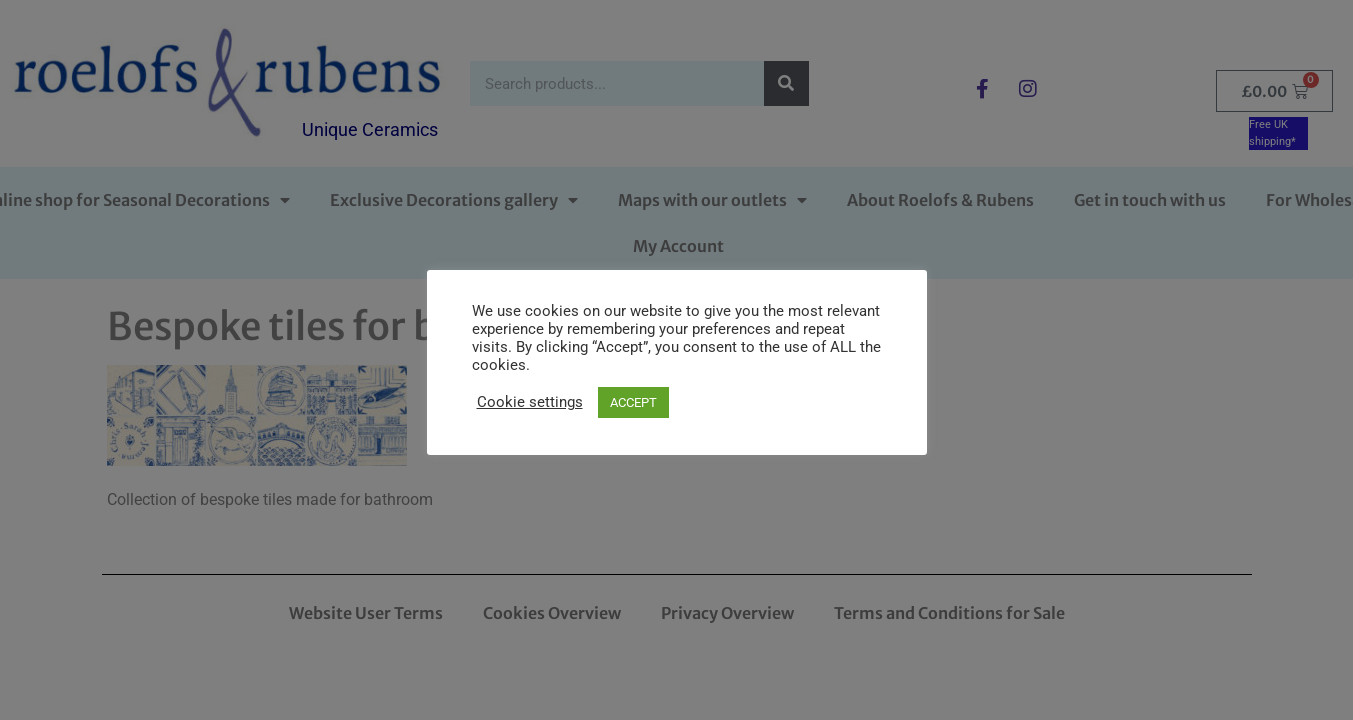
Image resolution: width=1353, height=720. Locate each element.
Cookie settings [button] (530, 402)
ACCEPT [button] (633, 402)
